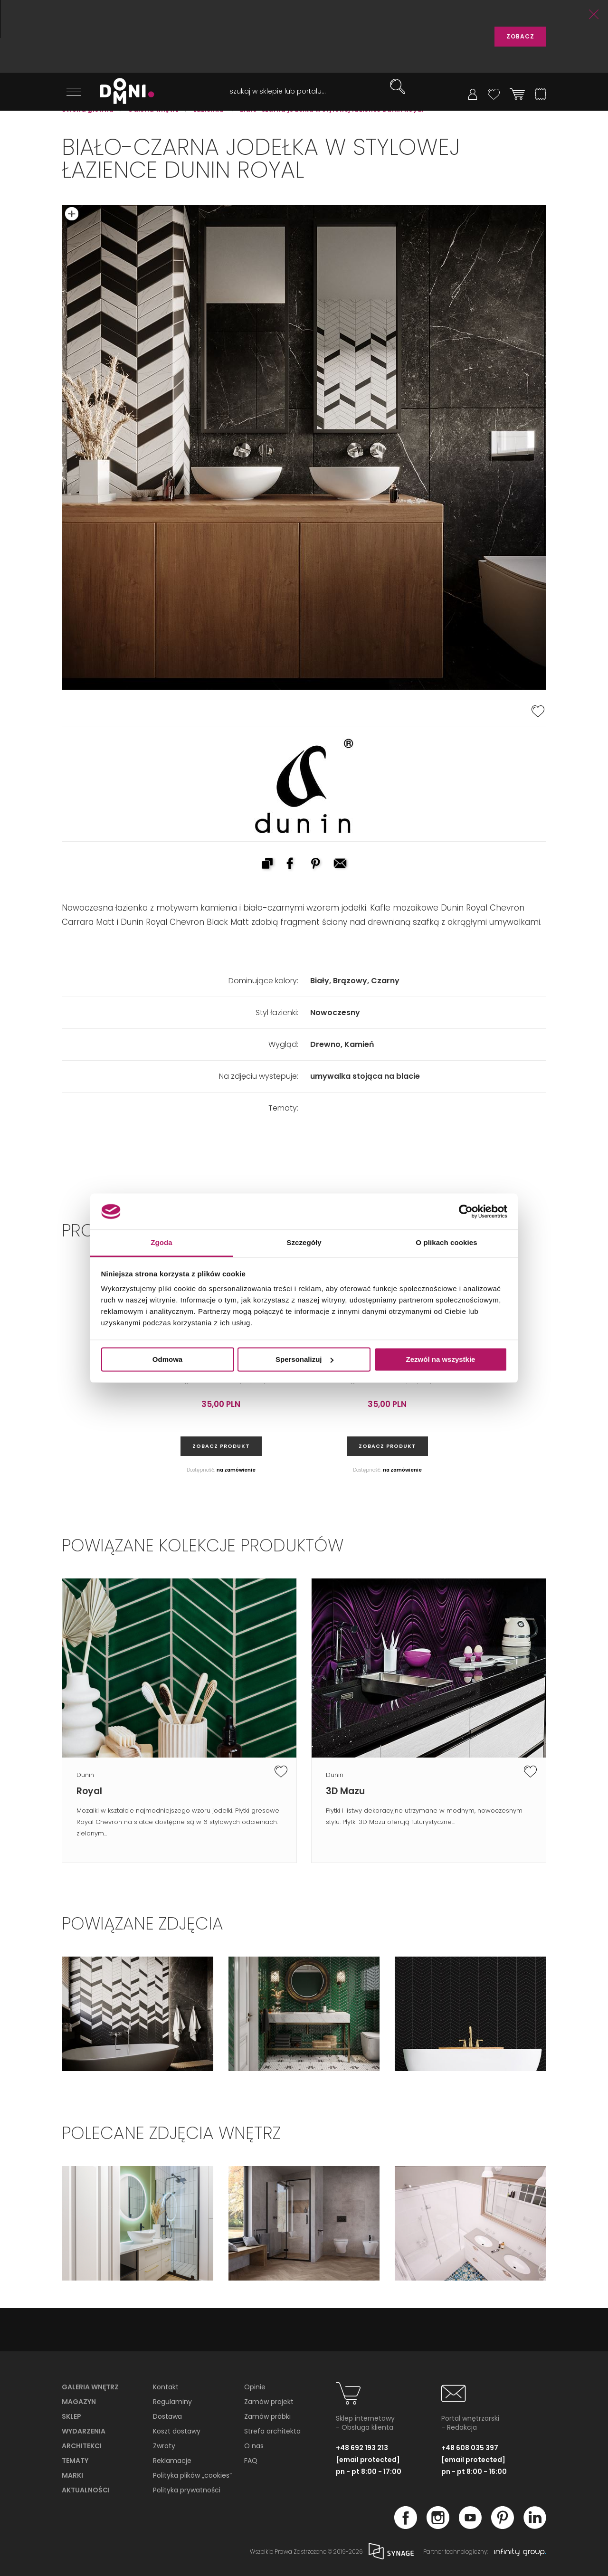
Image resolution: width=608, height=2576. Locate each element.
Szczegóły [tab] (303, 1243)
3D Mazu (345, 1791)
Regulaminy (172, 2401)
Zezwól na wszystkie (440, 1359)
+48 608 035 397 (469, 2447)
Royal (89, 1791)
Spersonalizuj (304, 1359)
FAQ (250, 2460)
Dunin (85, 1774)
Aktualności (86, 2490)
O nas (254, 2446)
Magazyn (79, 2401)
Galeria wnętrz (90, 2387)
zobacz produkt (221, 1446)
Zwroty (164, 2446)
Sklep (71, 2416)
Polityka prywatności (186, 2490)
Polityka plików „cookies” (192, 2475)
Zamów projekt (269, 2401)
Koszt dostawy (176, 2431)
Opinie (255, 2387)
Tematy (75, 2460)
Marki (72, 2475)
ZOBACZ (520, 36)
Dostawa (167, 2416)
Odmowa (167, 1359)
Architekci (82, 2446)
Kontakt (166, 2387)
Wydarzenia (83, 2431)
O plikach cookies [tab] (446, 1243)
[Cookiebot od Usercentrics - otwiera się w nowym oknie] (465, 1211)
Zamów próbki (267, 2416)
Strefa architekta (272, 2431)
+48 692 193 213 (362, 2447)
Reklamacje (172, 2460)
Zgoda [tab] (161, 1243)
